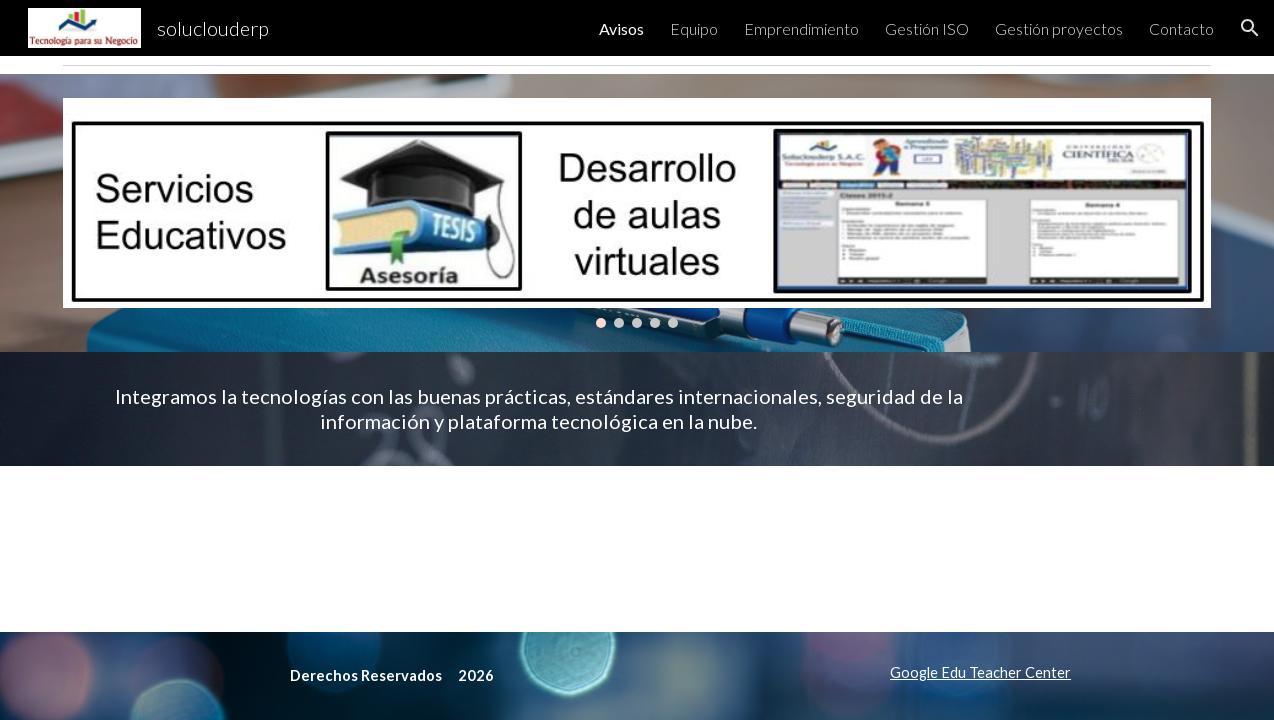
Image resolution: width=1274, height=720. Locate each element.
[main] (539, 409)
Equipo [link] (694, 28)
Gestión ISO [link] (927, 28)
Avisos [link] (621, 28)
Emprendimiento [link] (801, 28)
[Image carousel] (637, 213)
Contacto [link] (1181, 28)
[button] (1250, 28)
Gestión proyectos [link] (1059, 28)
